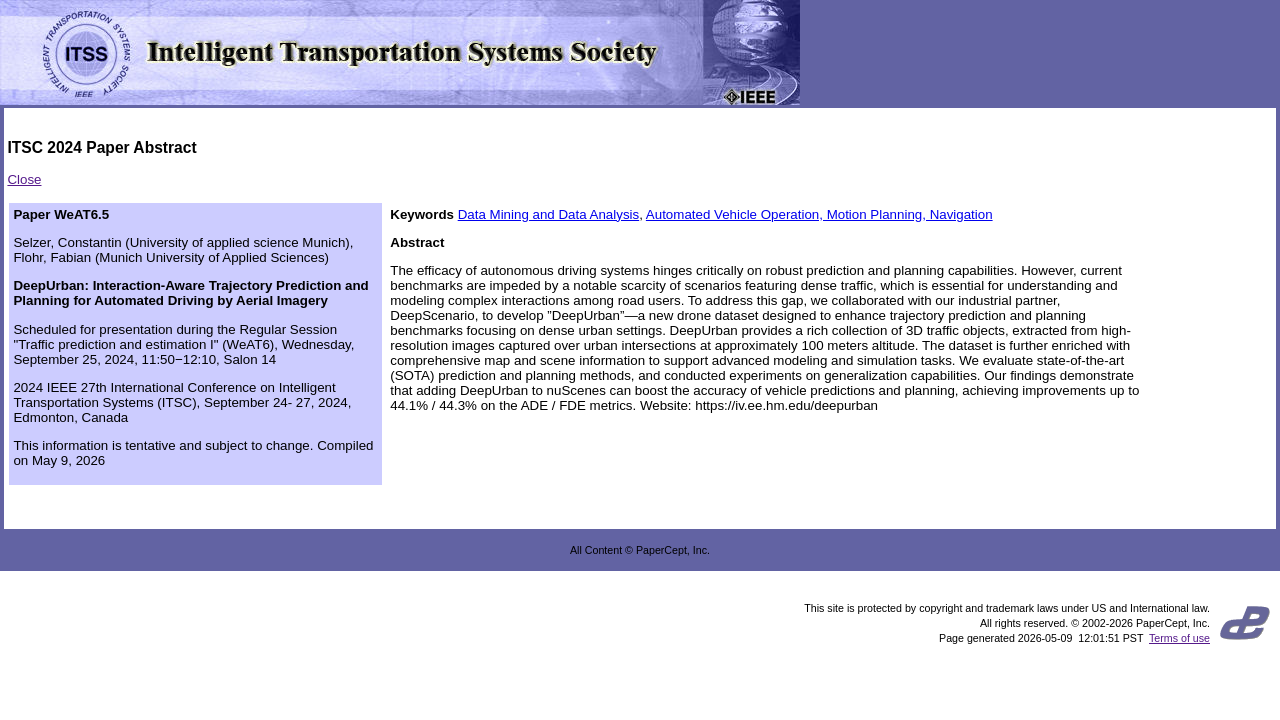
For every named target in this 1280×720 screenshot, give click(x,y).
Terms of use (1179, 638)
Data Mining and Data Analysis (549, 214)
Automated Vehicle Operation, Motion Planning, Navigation (819, 214)
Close (24, 179)
